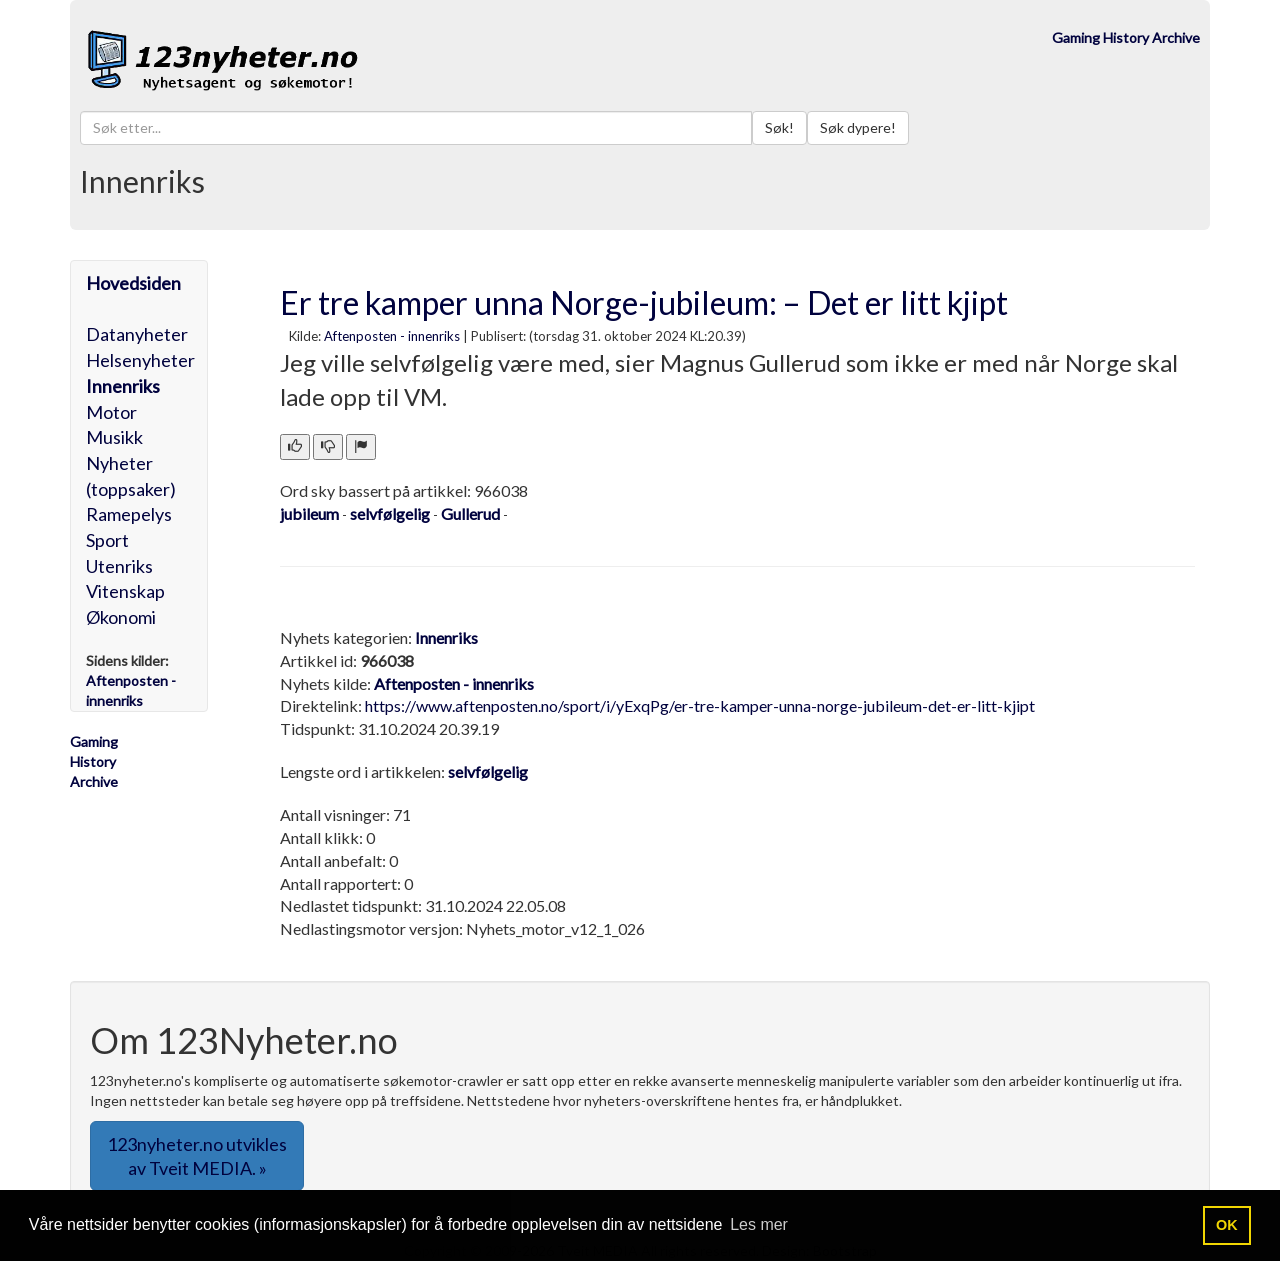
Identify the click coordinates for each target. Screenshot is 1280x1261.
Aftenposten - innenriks (392, 336)
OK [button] (1227, 1225)
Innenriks (123, 386)
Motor (111, 412)
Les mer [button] (759, 1224)
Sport (107, 540)
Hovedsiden (133, 283)
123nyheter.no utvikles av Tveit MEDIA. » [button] (197, 1156)
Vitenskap (125, 591)
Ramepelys (129, 514)
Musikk (114, 437)
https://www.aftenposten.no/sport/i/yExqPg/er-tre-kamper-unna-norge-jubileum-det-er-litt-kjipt (700, 705)
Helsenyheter (140, 360)
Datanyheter (137, 334)
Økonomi (121, 617)
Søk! (779, 127)
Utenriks (119, 566)
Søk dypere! (858, 127)
